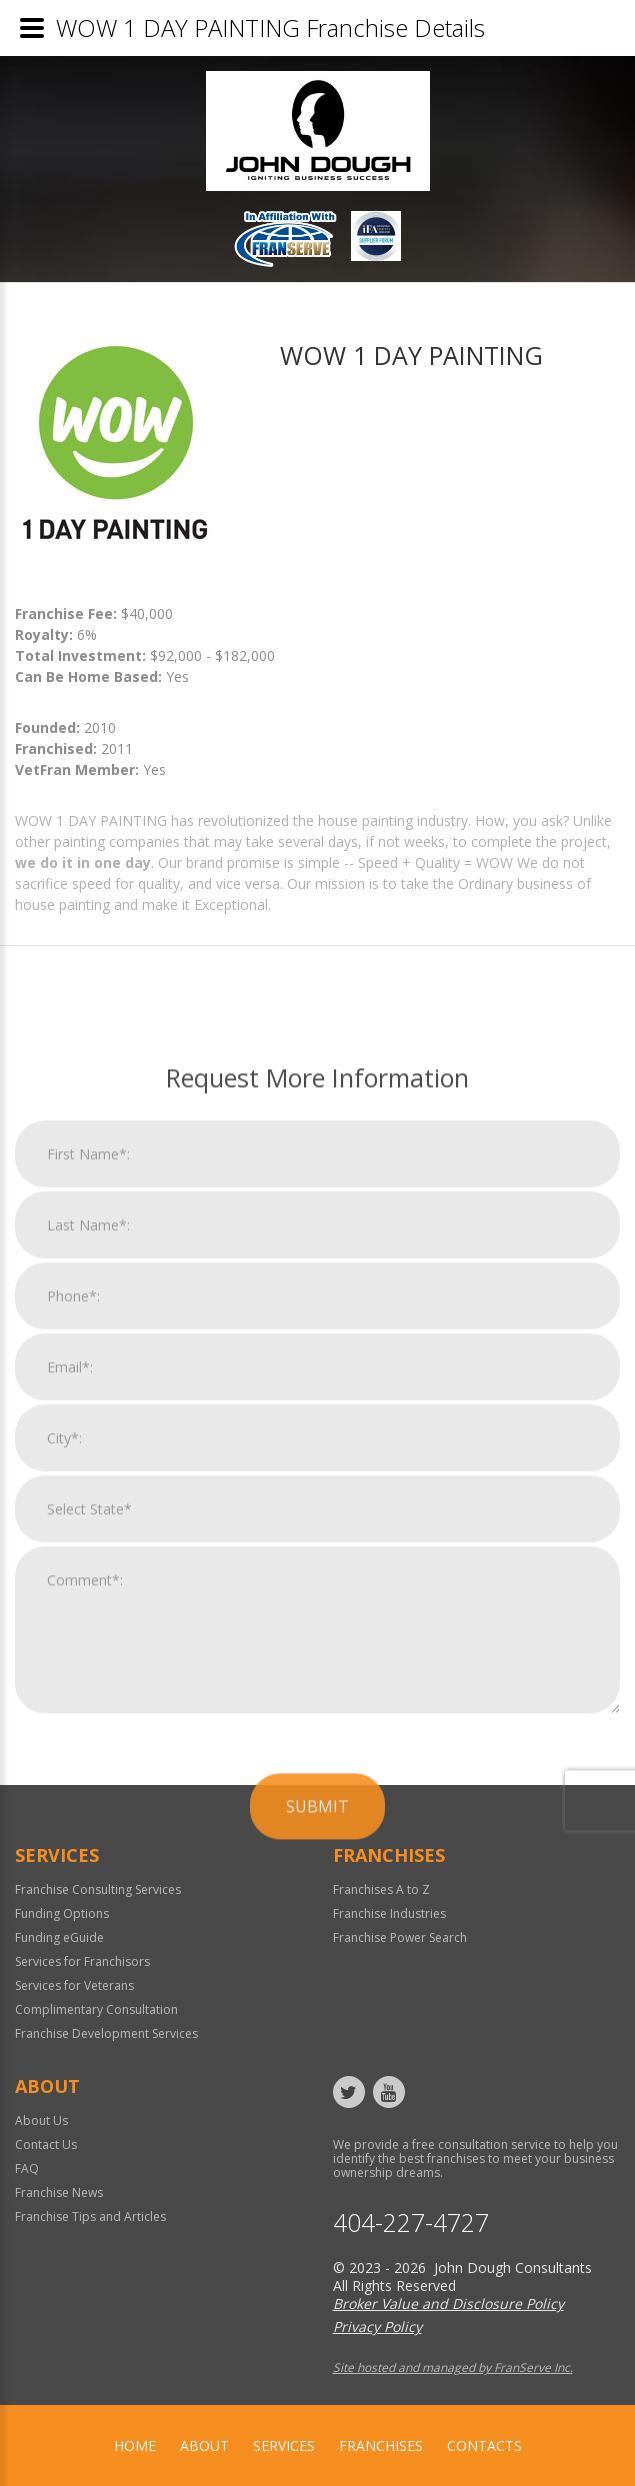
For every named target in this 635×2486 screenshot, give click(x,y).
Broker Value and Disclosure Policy (448, 2303)
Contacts (484, 2445)
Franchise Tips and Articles (90, 2216)
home (135, 2445)
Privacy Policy (377, 2326)
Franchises (381, 2445)
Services (284, 2445)
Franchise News (59, 2192)
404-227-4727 (411, 2222)
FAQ (27, 2168)
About (204, 2445)
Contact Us (46, 2144)
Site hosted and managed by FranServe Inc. (453, 2367)
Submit (317, 2096)
